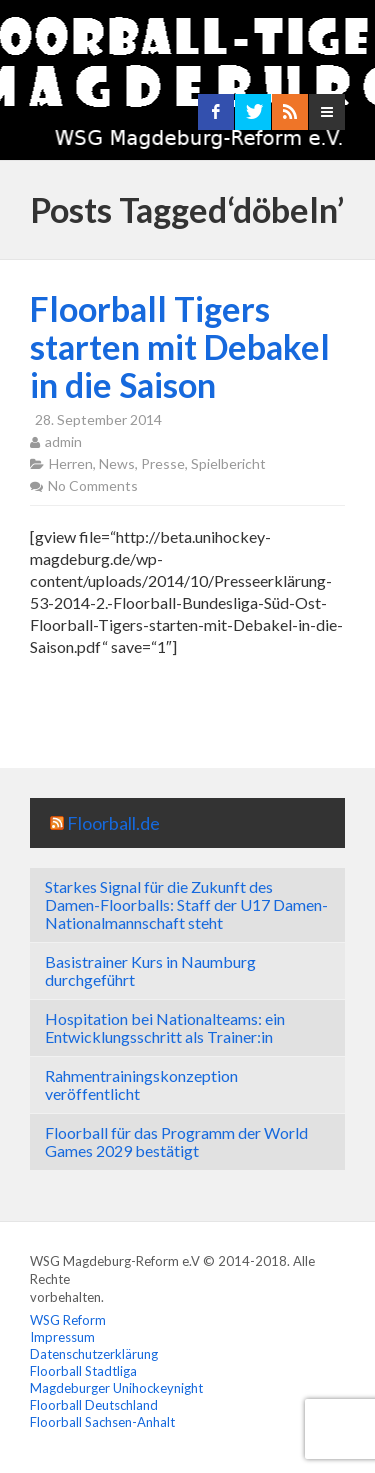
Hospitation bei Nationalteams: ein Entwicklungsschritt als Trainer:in (165, 1027)
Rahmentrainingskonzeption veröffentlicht (141, 1084)
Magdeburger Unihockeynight (116, 1388)
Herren (71, 463)
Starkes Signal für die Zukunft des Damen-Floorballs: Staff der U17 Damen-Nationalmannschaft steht (186, 904)
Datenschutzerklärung (94, 1354)
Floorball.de (113, 823)
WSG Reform (68, 1320)
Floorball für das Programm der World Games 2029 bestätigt (176, 1141)
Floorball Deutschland (94, 1405)
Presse (163, 463)
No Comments (93, 485)
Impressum (62, 1337)
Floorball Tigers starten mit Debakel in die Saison (180, 346)
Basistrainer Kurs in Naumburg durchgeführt (150, 970)
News (117, 463)
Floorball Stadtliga (83, 1371)
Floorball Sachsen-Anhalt (102, 1422)
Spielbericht (228, 463)
